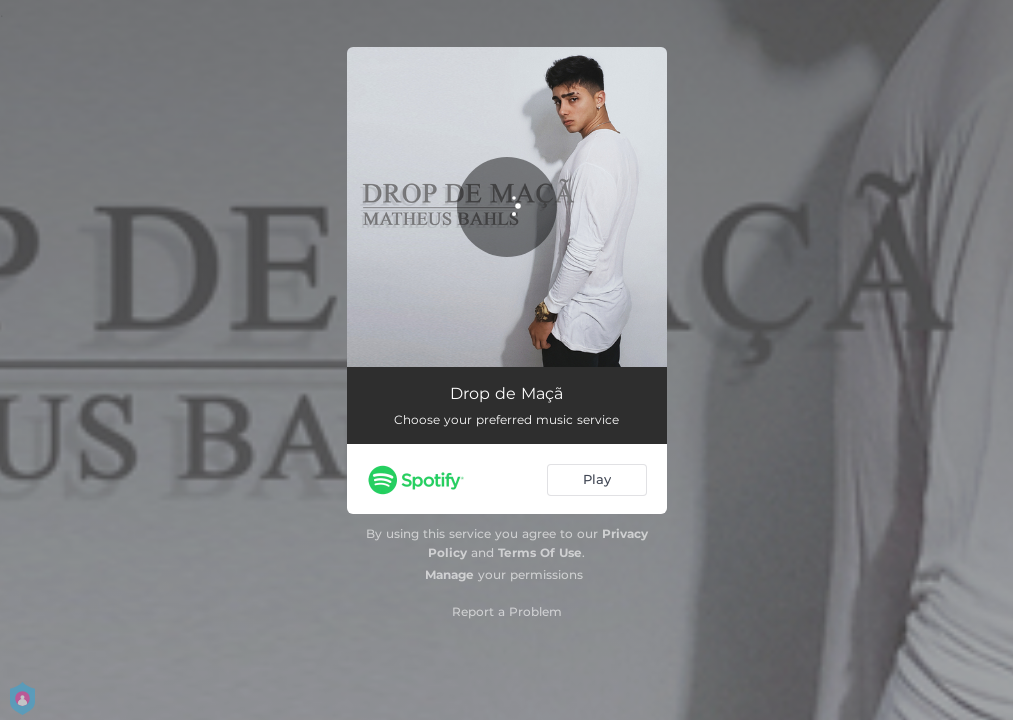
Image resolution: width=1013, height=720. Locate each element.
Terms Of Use (540, 552)
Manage (449, 574)
